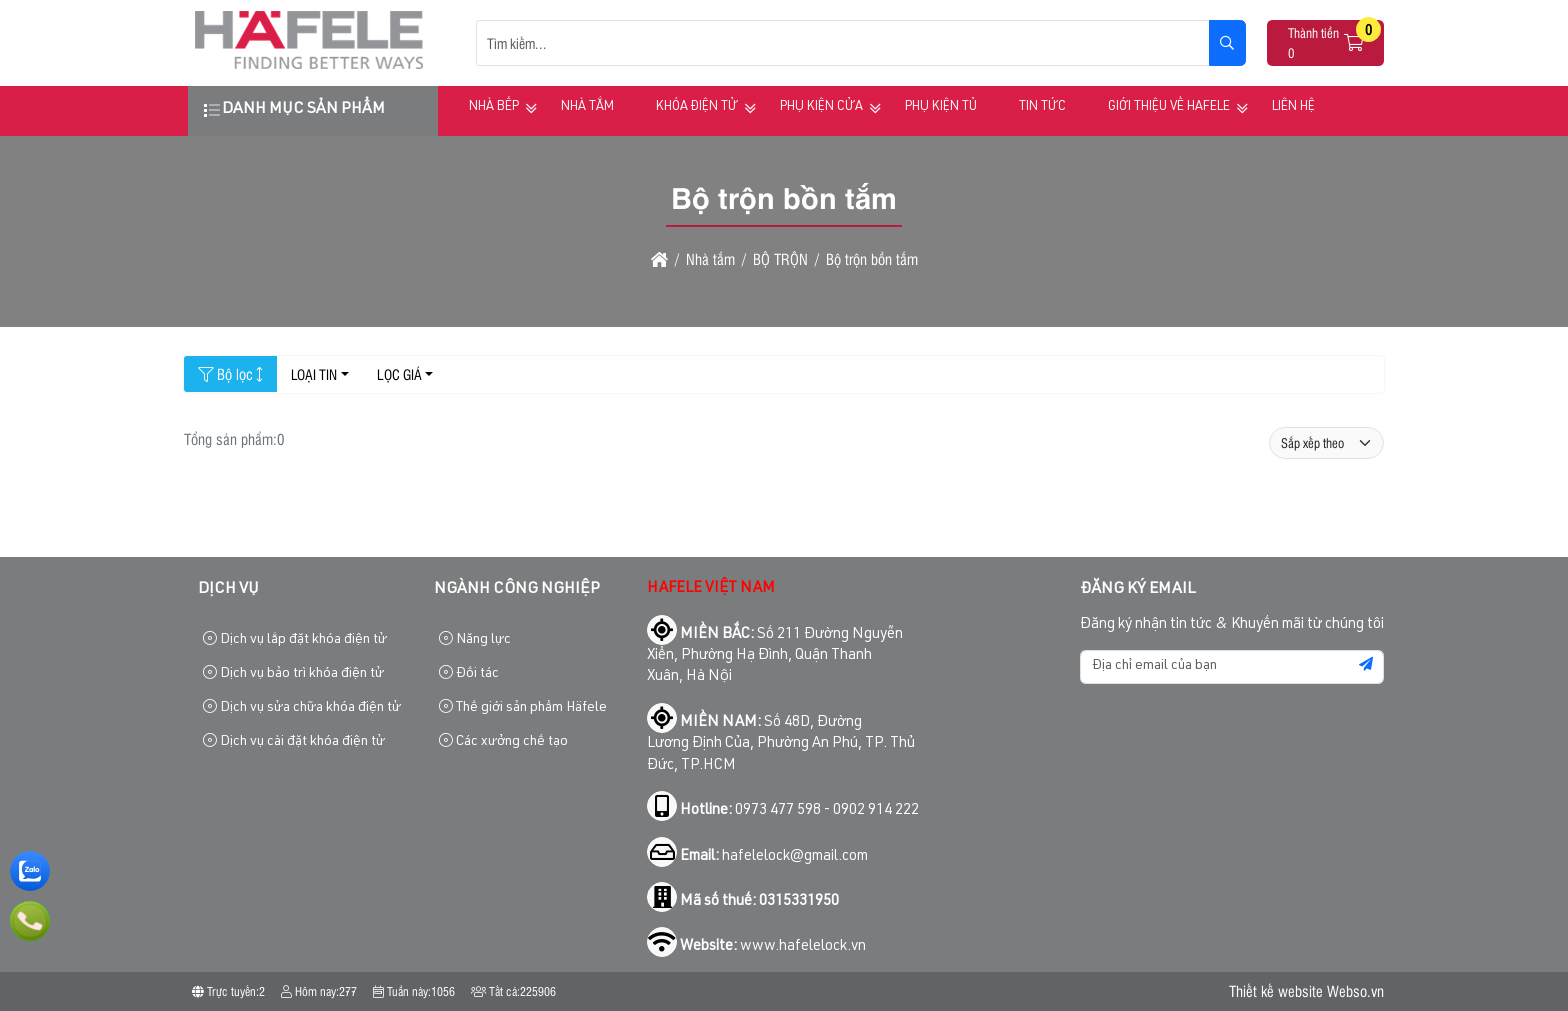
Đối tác (469, 673)
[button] (1355, 43)
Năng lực (475, 639)
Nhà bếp (494, 107)
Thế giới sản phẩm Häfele (523, 707)
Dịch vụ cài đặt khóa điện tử (294, 741)
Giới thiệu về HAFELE (1169, 107)
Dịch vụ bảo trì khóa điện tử (293, 673)
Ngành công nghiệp (517, 590)
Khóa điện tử (697, 107)
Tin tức (1042, 107)
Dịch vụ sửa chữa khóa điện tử (302, 707)
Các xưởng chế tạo (503, 741)
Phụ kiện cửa (821, 107)
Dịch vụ (228, 590)
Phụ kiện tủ (941, 107)
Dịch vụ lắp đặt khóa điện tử (295, 639)
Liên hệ (1293, 107)
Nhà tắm (587, 107)
